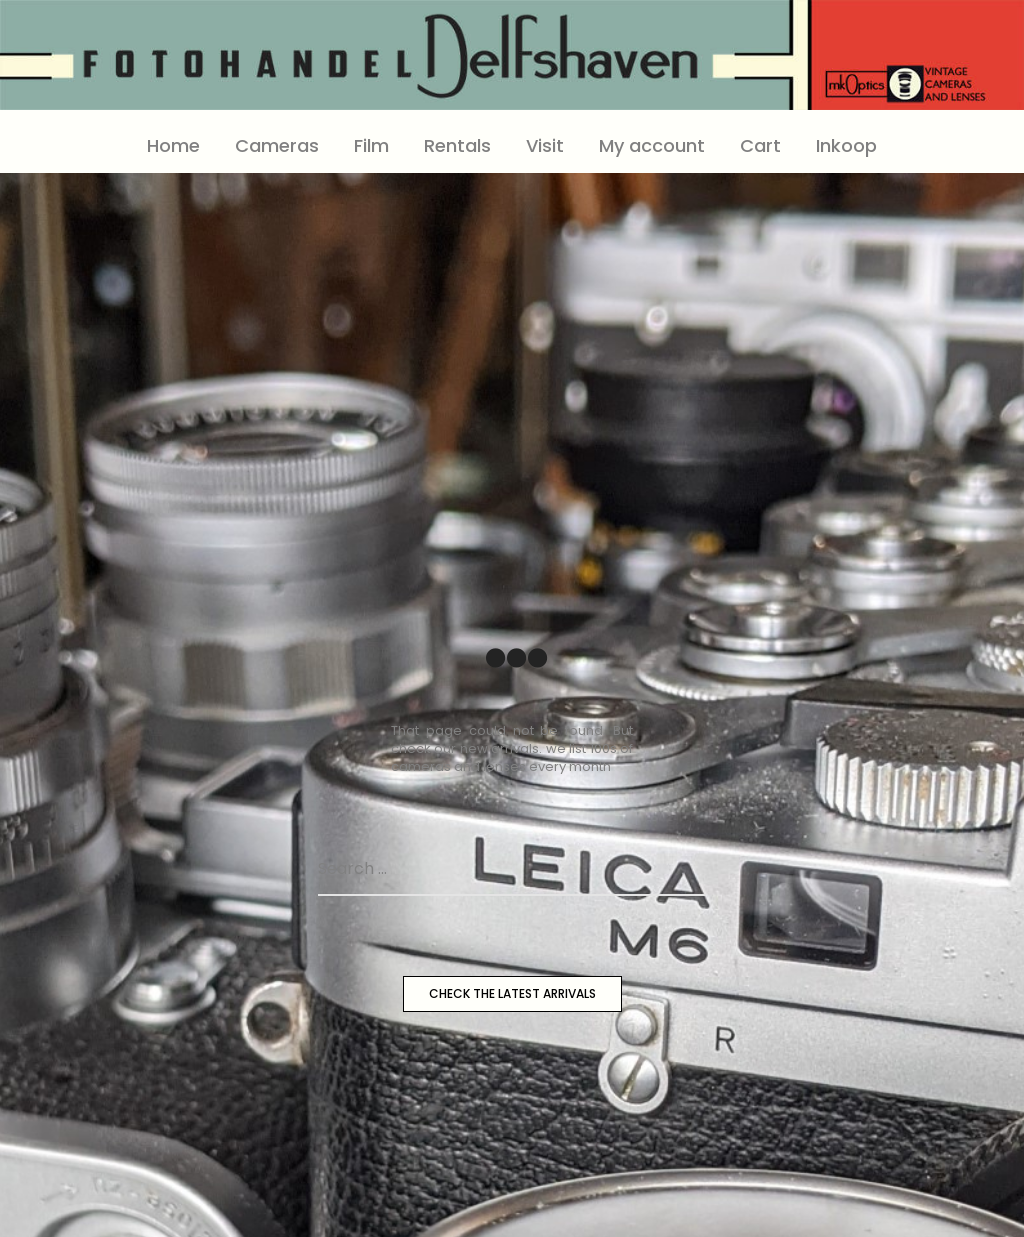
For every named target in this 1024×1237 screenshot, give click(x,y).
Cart (760, 145)
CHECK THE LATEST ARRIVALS (512, 993)
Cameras (277, 145)
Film (371, 145)
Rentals (457, 145)
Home (173, 145)
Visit (545, 145)
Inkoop (846, 145)
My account (652, 145)
